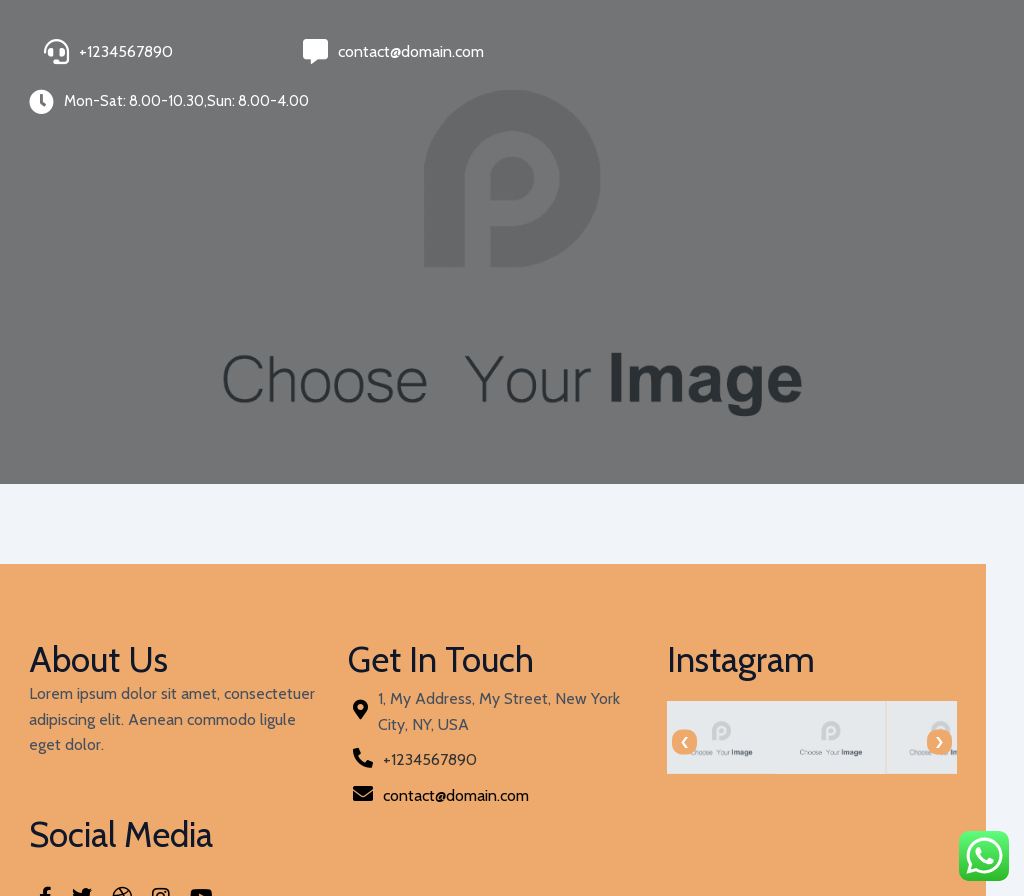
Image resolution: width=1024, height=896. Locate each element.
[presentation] (544, 719)
